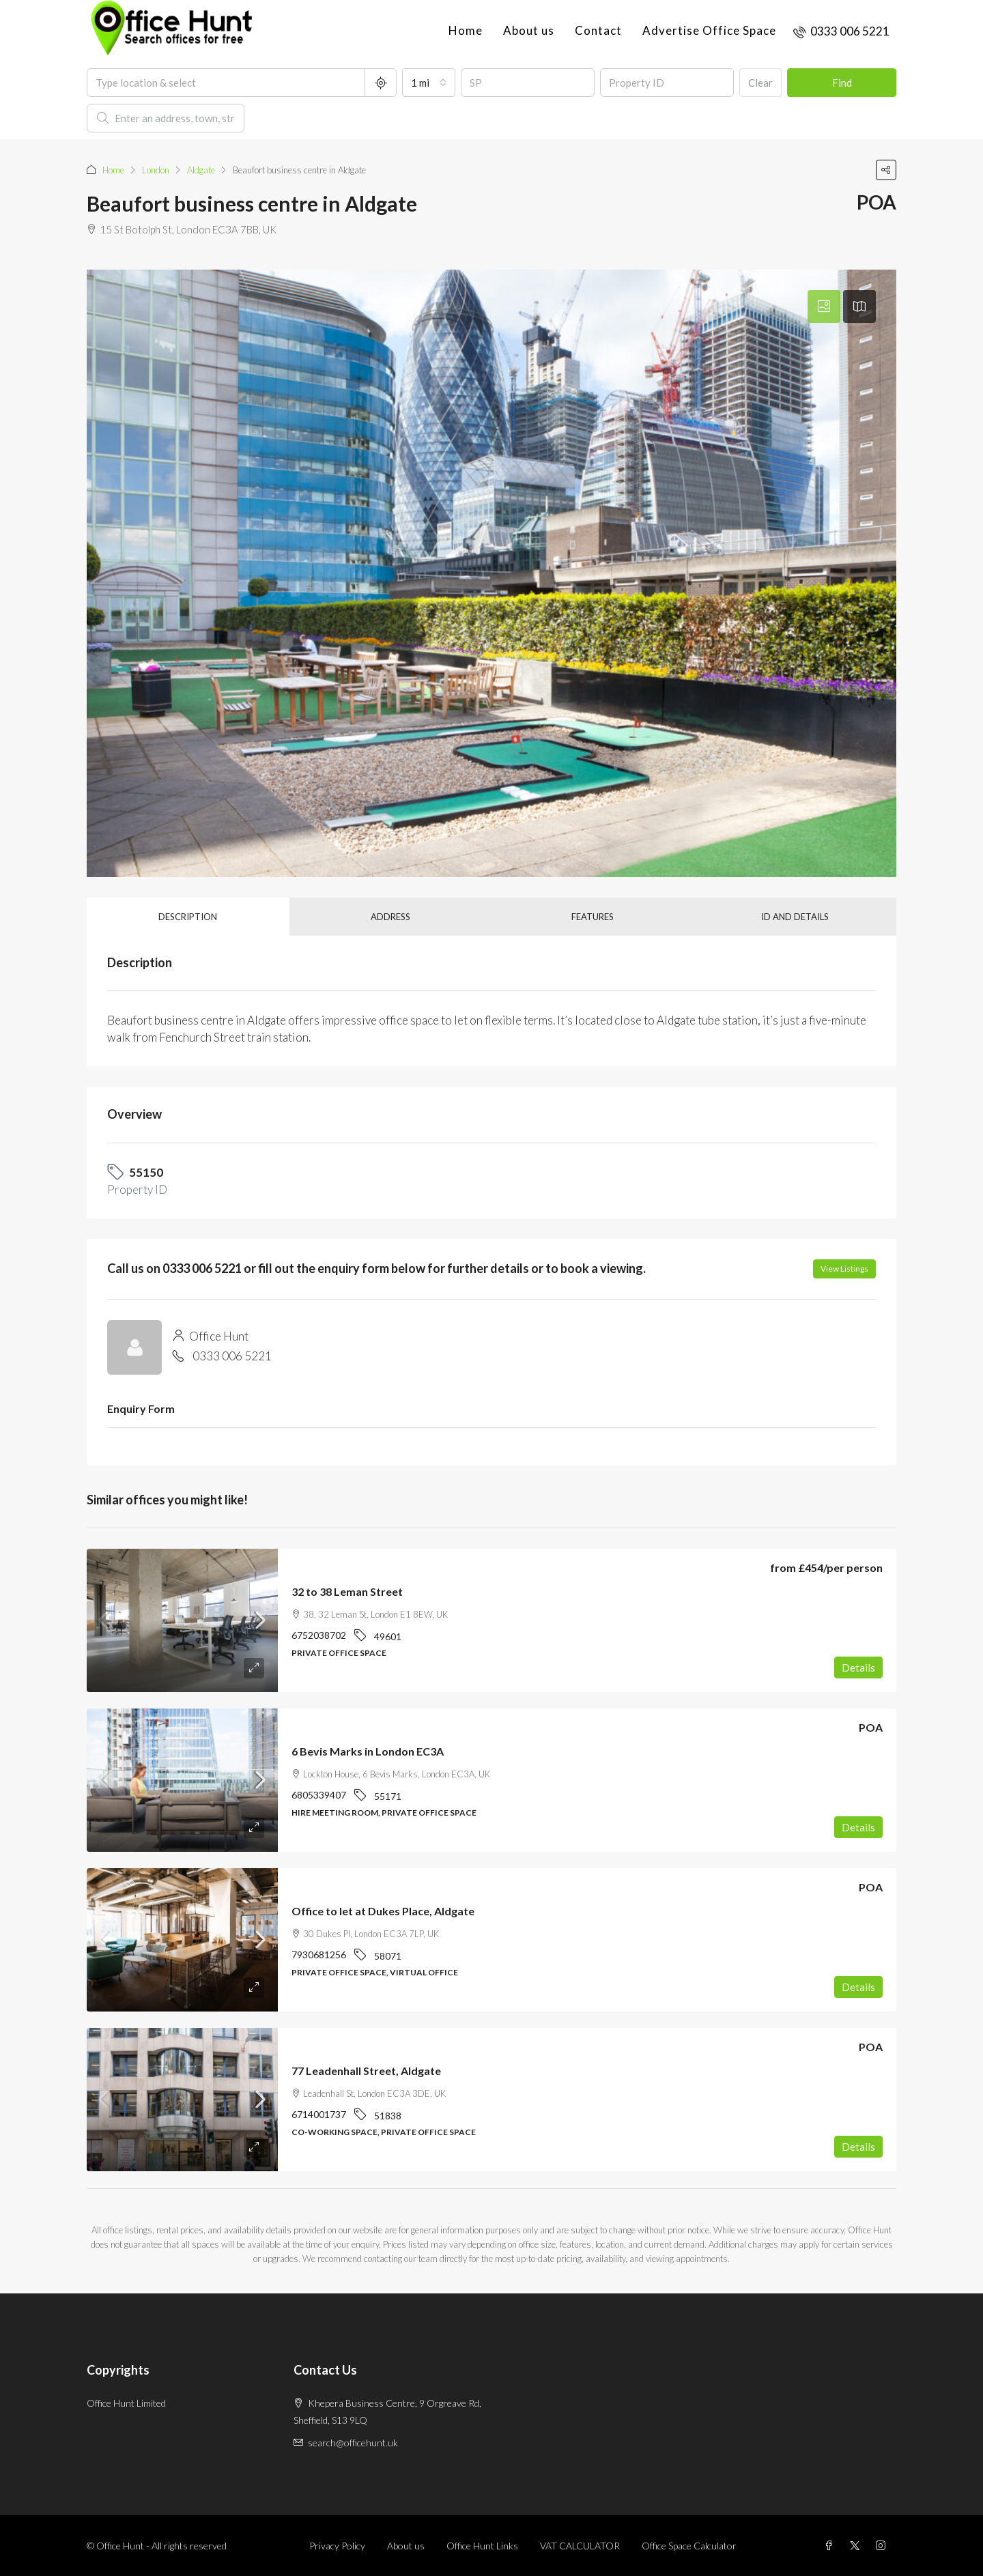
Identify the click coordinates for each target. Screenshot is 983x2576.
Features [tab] (592, 916)
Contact (598, 30)
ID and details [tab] (795, 916)
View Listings (844, 1268)
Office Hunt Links (482, 2545)
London (155, 169)
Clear (760, 82)
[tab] (824, 306)
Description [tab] (187, 916)
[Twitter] (857, 2545)
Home (465, 30)
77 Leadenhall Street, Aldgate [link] (366, 2070)
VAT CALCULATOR (580, 2545)
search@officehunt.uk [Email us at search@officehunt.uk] (353, 2442)
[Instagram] (883, 2545)
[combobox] (428, 82)
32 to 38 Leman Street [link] (347, 1591)
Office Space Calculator (689, 2545)
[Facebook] (831, 2545)
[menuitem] (841, 31)
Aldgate (201, 169)
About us (528, 30)
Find (842, 82)
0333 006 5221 (232, 1356)
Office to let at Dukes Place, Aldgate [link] (382, 1910)
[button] (886, 170)
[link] (182, 1620)
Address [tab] (390, 916)
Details (858, 1667)
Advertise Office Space (709, 30)
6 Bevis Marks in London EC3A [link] (367, 1751)
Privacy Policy (337, 2545)
